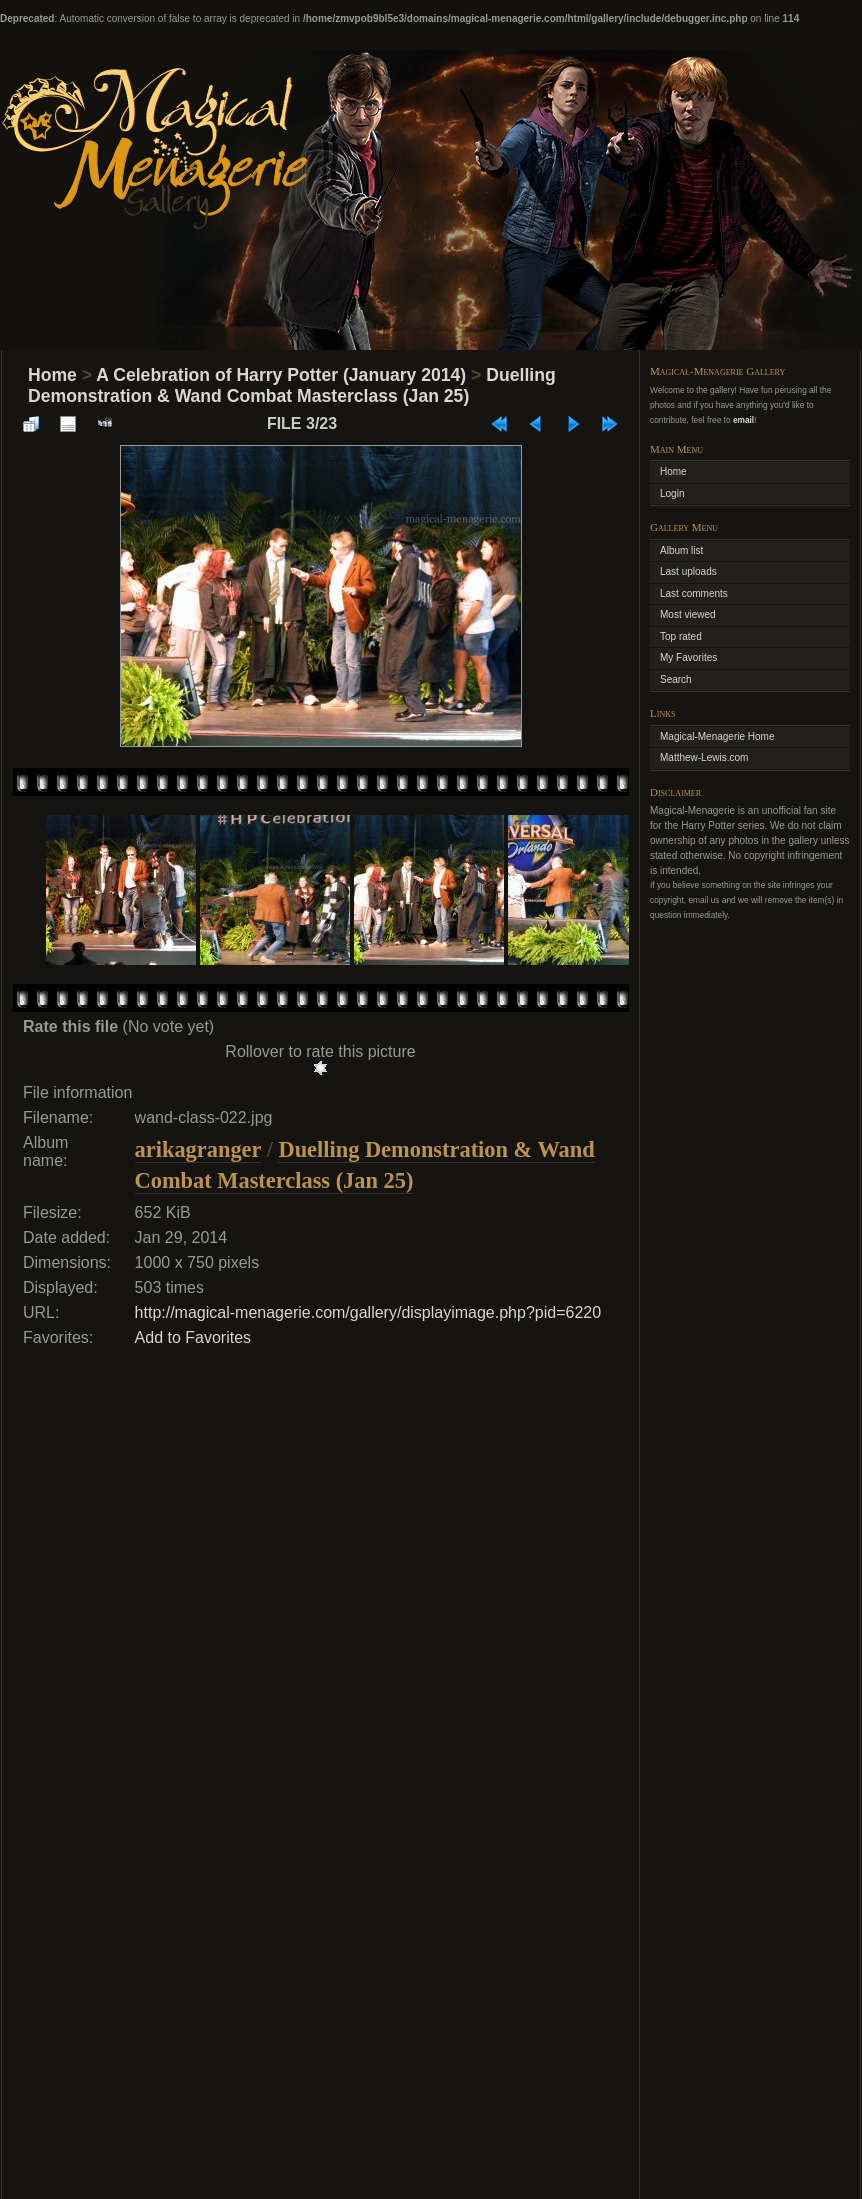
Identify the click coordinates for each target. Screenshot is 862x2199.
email (743, 420)
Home (52, 375)
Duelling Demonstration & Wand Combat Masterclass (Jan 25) (292, 385)
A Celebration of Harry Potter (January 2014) (281, 375)
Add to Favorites (193, 1337)
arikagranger (198, 1149)
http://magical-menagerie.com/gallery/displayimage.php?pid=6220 (368, 1312)
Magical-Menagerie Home (717, 736)
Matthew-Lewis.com (704, 757)
